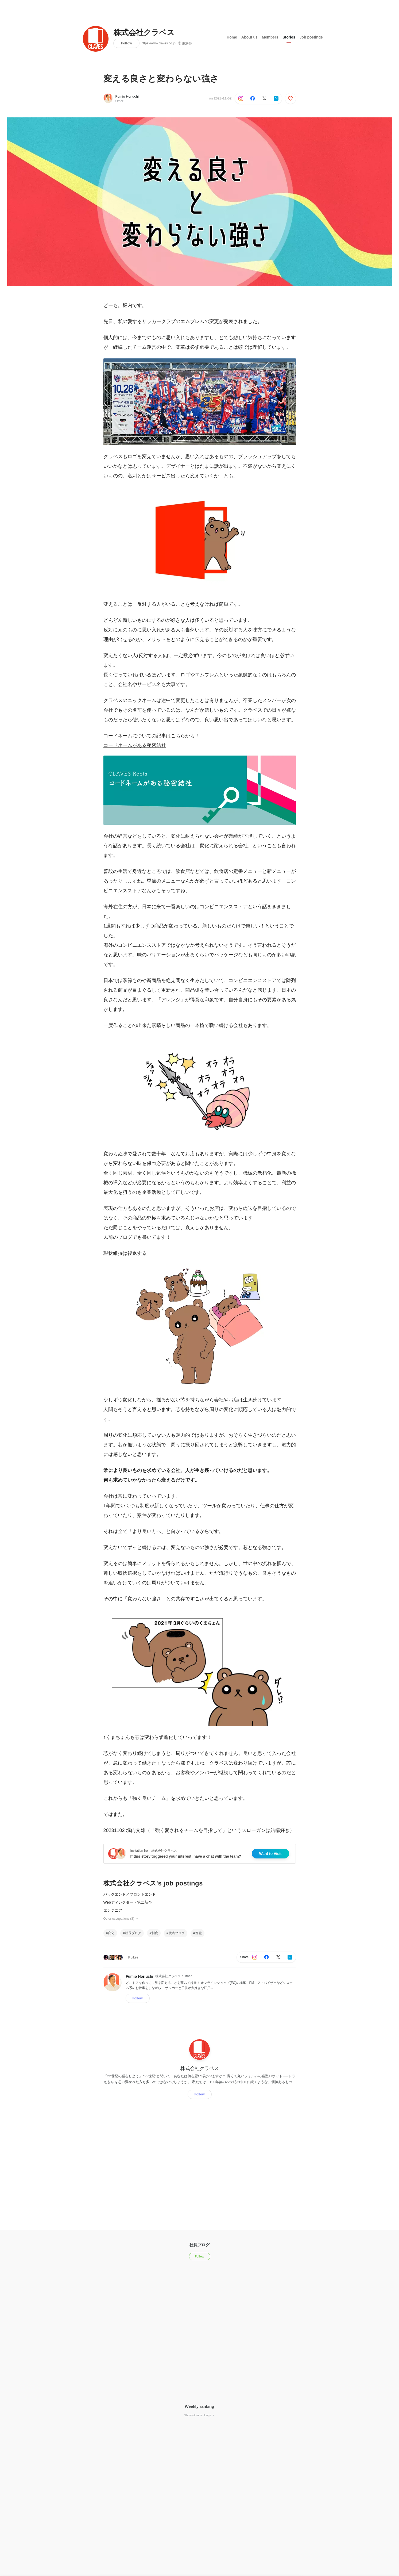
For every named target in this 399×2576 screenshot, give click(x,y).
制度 (155, 1933)
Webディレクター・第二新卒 (127, 1902)
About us (249, 37)
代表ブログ (177, 1933)
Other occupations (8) (121, 1918)
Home (232, 37)
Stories (288, 37)
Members (270, 37)
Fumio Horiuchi (127, 96)
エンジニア (112, 1910)
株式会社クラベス (144, 32)
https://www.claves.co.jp (158, 43)
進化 (198, 1933)
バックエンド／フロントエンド (129, 1894)
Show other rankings (199, 2415)
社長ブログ (133, 1933)
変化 (111, 1933)
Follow (126, 43)
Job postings (311, 37)
